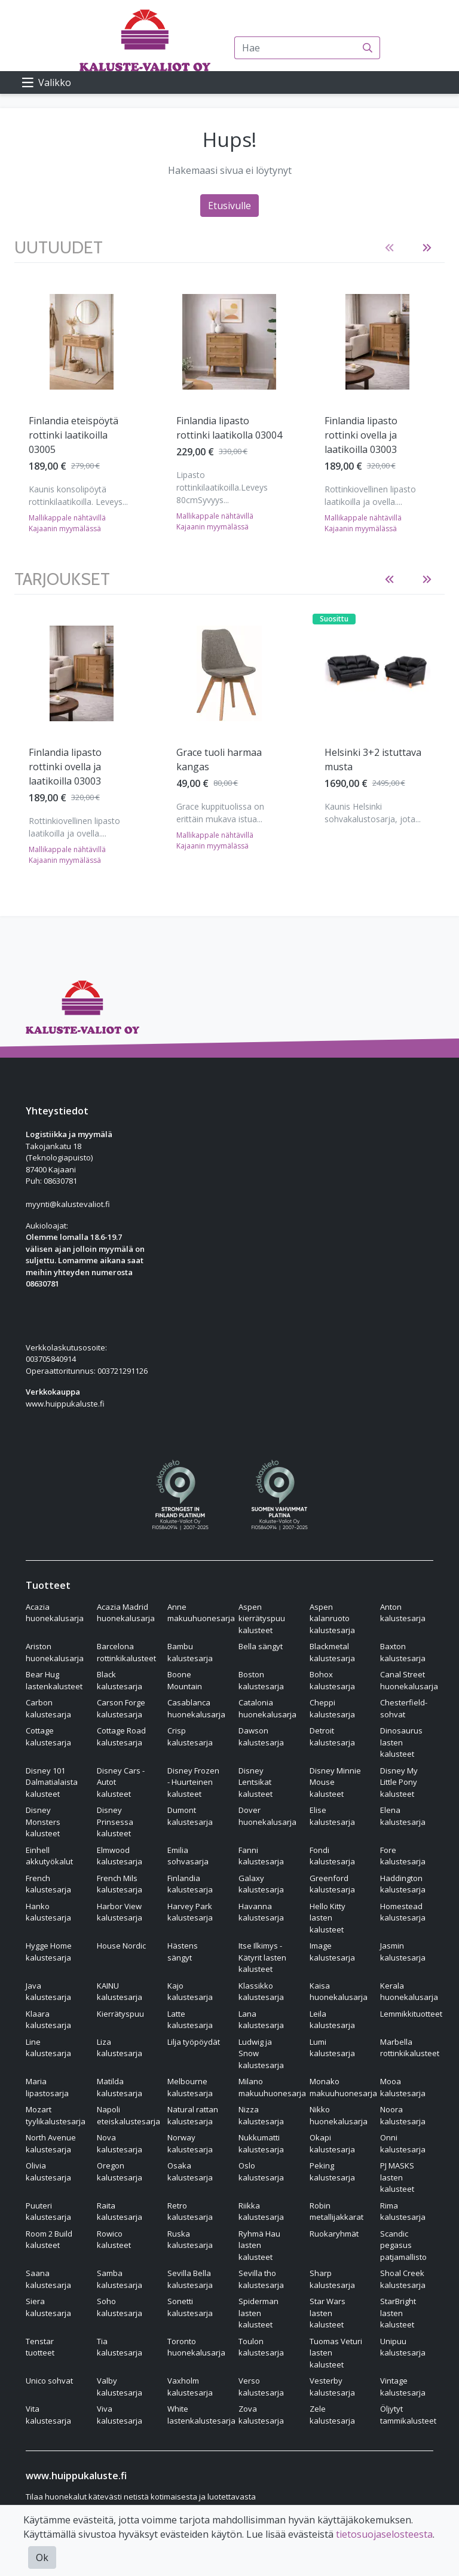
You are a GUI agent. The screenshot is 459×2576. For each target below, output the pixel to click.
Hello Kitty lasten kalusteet (327, 1918)
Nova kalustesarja (119, 2143)
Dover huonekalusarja (267, 1816)
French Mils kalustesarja (119, 1884)
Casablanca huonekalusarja (196, 1708)
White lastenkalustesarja (201, 2414)
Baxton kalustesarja (403, 1652)
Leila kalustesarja (332, 2019)
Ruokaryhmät (334, 2233)
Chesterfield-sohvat (403, 1708)
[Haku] (368, 47)
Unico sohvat (49, 2380)
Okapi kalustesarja (332, 2143)
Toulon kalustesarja (261, 2347)
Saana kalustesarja (48, 2279)
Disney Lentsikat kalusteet (255, 1782)
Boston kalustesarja (261, 1680)
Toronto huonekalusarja (196, 2347)
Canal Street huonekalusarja (409, 1680)
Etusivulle (229, 205)
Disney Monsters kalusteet (43, 1822)
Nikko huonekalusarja (339, 2115)
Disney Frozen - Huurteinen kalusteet (193, 1782)
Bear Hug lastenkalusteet (54, 1680)
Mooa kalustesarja (403, 2087)
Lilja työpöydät (193, 2041)
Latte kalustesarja (190, 2019)
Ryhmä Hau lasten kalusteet (259, 2245)
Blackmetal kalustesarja (332, 1652)
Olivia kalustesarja (48, 2171)
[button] (389, 248)
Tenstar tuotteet (40, 2347)
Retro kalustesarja (190, 2211)
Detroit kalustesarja (332, 1736)
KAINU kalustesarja (119, 1991)
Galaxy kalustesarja (261, 1884)
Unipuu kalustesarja (403, 2347)
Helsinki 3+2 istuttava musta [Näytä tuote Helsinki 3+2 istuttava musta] (373, 759)
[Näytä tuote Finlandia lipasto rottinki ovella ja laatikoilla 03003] (82, 342)
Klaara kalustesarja (48, 2019)
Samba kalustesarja (119, 2279)
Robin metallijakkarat (336, 2211)
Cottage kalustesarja (48, 1736)
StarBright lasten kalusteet (398, 2313)
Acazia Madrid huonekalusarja (126, 1612)
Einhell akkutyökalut (49, 1856)
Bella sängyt (260, 1646)
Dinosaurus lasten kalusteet (401, 1742)
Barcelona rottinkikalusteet (126, 1652)
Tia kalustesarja (119, 2347)
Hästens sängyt (182, 1951)
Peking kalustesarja (332, 2171)
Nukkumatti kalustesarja (261, 2143)
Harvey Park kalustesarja (190, 1912)
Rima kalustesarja (403, 2211)
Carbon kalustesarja (48, 1708)
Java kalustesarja (48, 1991)
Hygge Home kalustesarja (49, 1951)
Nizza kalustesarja (261, 2115)
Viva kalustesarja (119, 2414)
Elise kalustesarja (332, 1816)
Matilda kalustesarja (119, 2087)
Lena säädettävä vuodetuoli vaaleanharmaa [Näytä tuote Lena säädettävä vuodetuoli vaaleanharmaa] (361, 435)
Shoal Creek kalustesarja (403, 2279)
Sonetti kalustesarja (190, 2307)
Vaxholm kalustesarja (190, 2386)
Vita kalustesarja (48, 2414)
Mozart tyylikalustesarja (55, 2115)
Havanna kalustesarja (261, 1912)
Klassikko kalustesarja (261, 1991)
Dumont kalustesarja (190, 1816)
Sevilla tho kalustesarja (261, 2279)
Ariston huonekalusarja (55, 1652)
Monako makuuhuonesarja (343, 2087)
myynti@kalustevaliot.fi (68, 1204)
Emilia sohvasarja (188, 1856)
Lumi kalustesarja (332, 2047)
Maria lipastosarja (47, 2087)
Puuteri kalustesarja (48, 2211)
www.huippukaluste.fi (65, 1403)
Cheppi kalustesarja (332, 1708)
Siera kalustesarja (48, 2307)
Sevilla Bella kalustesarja (190, 2279)
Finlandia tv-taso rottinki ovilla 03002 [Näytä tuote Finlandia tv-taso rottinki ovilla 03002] (220, 428)
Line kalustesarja (48, 2047)
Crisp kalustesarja (190, 1736)
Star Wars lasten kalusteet (327, 2313)
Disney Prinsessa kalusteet (115, 1822)
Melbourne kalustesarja (190, 2087)
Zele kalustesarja (332, 2414)
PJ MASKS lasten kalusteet (397, 2177)
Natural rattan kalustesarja (192, 2115)
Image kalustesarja (332, 1951)
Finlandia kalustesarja (190, 1884)
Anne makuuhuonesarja (201, 1612)
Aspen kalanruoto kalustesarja (332, 1618)
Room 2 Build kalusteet (49, 2239)
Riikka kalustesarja (261, 2211)
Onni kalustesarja (403, 2143)
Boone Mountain (184, 1680)
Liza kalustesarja (119, 2047)
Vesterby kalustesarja (332, 2386)
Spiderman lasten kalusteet (258, 2313)
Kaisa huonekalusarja (339, 1991)
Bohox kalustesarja (332, 1680)
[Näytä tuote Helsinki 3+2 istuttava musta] (377, 673)
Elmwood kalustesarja (119, 1856)
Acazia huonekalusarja (55, 1612)
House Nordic (121, 1945)
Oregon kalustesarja (119, 2171)
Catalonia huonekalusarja (267, 1708)
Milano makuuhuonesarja (272, 2087)
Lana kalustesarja (261, 2019)
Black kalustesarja (119, 1680)
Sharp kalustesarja (332, 2279)
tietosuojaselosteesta (384, 2534)
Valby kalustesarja (119, 2386)
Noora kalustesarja (403, 2115)
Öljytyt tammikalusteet (408, 2414)
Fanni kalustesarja (261, 1856)
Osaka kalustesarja (190, 2171)
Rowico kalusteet (114, 2239)
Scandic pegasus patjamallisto (403, 2245)
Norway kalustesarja (190, 2143)
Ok (42, 2557)
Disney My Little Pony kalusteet (399, 1782)
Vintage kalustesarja (403, 2386)
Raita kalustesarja (119, 2211)
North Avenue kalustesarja (51, 2143)
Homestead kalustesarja (403, 1912)
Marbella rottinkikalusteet (409, 2047)
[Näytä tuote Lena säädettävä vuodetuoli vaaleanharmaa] (377, 342)
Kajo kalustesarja (190, 1991)
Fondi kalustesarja (332, 1856)
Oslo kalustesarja (261, 2171)
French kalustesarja (48, 1884)
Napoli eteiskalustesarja (128, 2115)
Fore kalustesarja (403, 1856)
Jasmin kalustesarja (403, 1951)
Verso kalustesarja (261, 2386)
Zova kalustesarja (261, 2414)
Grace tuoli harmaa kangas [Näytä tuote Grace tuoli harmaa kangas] (219, 759)
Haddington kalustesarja (403, 1884)
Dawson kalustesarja (261, 1736)
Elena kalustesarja (403, 1816)
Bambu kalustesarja (190, 1652)
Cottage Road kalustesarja (121, 1736)
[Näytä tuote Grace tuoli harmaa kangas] (229, 673)
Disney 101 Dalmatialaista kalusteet (52, 1782)
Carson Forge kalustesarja (121, 1708)
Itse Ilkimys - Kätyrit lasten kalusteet (262, 1957)
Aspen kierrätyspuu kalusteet (261, 1618)
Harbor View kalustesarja (119, 1912)
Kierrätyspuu (120, 2013)
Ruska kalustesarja (190, 2239)
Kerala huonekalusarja (409, 1991)
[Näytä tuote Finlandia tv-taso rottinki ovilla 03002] (229, 342)
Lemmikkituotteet (411, 2013)
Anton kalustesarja (403, 1612)
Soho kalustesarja (119, 2307)
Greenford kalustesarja (332, 1884)
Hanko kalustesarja (48, 1912)
